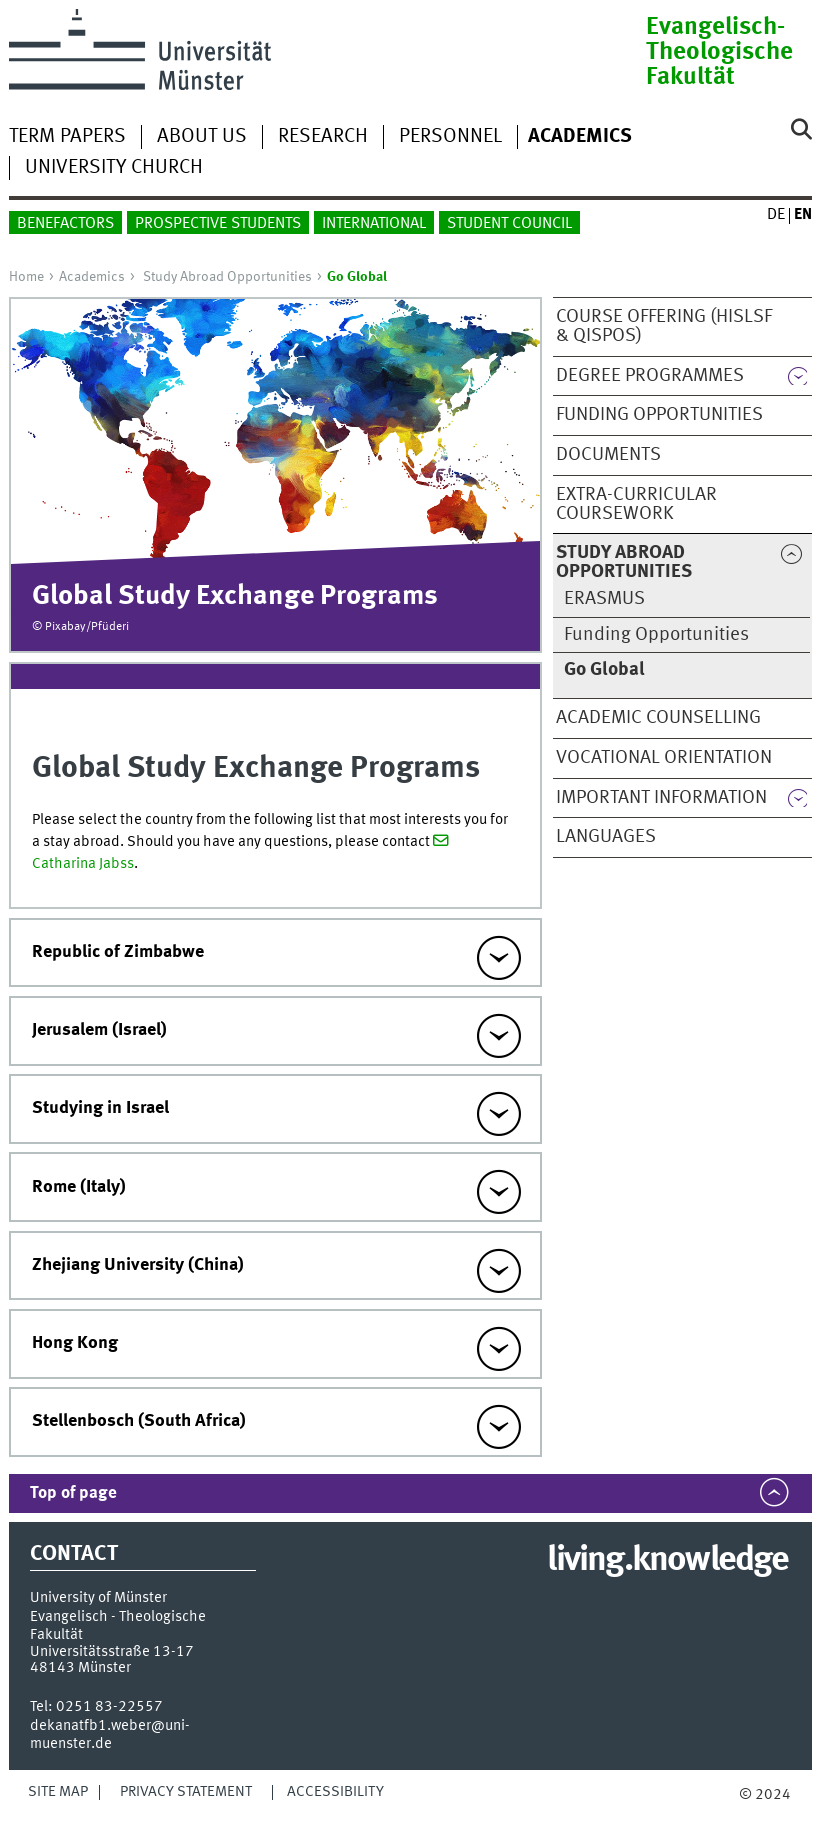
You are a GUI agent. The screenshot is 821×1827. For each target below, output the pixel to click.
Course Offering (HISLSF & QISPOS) (664, 326)
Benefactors (65, 224)
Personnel (450, 137)
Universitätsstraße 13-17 (112, 1652)
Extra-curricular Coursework (636, 504)
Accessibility (335, 1792)
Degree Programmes (650, 376)
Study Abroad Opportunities (227, 277)
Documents (608, 455)
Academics (92, 277)
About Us (202, 137)
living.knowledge (667, 1561)
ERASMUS (604, 599)
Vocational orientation (664, 758)
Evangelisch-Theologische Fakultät (719, 52)
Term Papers (67, 137)
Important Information (661, 798)
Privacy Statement (186, 1792)
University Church (114, 168)
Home (26, 277)
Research (323, 137)
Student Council (509, 224)
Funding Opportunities (659, 415)
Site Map (58, 1792)
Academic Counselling (658, 718)
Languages (606, 837)
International (374, 224)
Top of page (73, 1493)
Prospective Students (218, 224)
